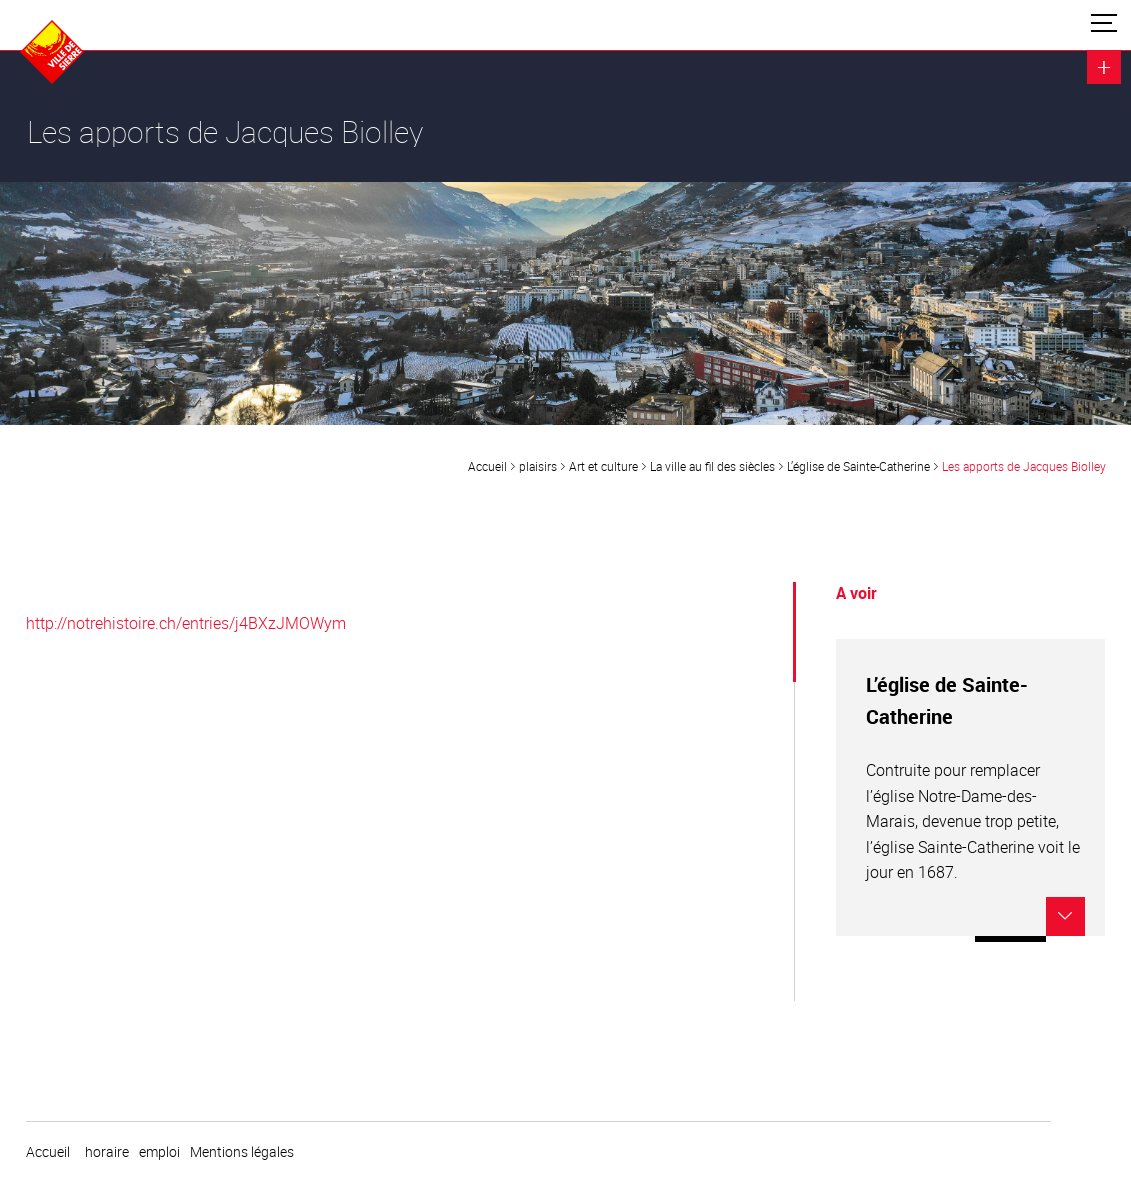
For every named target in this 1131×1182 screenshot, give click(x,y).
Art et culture (603, 466)
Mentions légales (242, 1152)
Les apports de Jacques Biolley (1024, 466)
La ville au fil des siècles (712, 466)
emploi (159, 1152)
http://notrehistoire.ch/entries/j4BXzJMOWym (186, 623)
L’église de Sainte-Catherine (858, 466)
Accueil (487, 466)
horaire (107, 1152)
